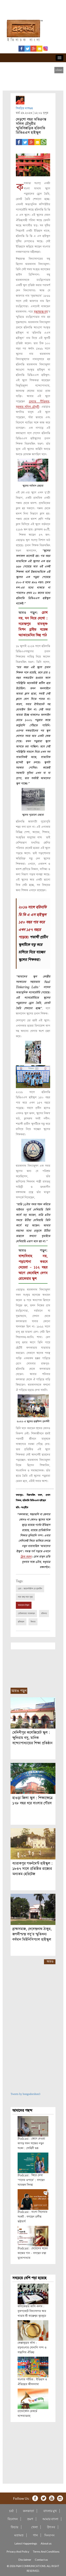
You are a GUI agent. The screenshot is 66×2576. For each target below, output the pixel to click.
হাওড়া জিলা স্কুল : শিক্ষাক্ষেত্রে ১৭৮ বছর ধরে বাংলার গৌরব (32, 1800)
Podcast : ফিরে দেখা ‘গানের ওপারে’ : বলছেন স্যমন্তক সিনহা (31, 2180)
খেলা (34, 2527)
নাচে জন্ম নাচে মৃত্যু (25, 1597)
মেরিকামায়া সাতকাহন (26, 1613)
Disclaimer (24, 2559)
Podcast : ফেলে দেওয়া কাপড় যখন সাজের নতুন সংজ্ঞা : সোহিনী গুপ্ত (31, 2143)
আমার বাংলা (50, 2519)
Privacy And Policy (18, 2551)
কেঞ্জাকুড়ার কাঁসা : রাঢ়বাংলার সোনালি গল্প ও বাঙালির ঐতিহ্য (32, 2347)
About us (46, 2543)
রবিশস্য (44, 1613)
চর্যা (11, 2511)
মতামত (19, 2535)
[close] (58, 70)
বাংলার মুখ (50, 2511)
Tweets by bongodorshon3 (25, 2094)
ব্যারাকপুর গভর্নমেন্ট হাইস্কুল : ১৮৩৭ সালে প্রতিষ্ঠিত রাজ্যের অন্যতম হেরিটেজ (32, 1869)
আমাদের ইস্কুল (23, 1605)
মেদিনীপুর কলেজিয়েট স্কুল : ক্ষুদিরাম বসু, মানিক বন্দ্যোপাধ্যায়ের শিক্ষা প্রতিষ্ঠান (32, 1738)
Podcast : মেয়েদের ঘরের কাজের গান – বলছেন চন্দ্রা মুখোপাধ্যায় (33, 2253)
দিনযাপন (49, 2535)
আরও (50, 1961)
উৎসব (51, 2527)
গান (35, 2535)
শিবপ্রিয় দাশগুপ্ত (24, 108)
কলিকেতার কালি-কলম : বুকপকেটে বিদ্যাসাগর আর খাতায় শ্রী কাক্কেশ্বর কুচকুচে (32, 2311)
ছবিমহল (21, 1621)
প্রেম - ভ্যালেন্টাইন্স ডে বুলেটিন (30, 1588)
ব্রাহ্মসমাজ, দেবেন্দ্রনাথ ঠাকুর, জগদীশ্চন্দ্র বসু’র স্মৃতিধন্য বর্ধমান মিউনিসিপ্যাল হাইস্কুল (32, 1934)
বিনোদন (13, 2519)
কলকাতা (28, 2511)
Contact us (41, 2559)
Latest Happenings (25, 2543)
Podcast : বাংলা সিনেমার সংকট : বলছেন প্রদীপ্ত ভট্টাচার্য (32, 2217)
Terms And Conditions (46, 2551)
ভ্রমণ (30, 2519)
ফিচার (33, 1621)
